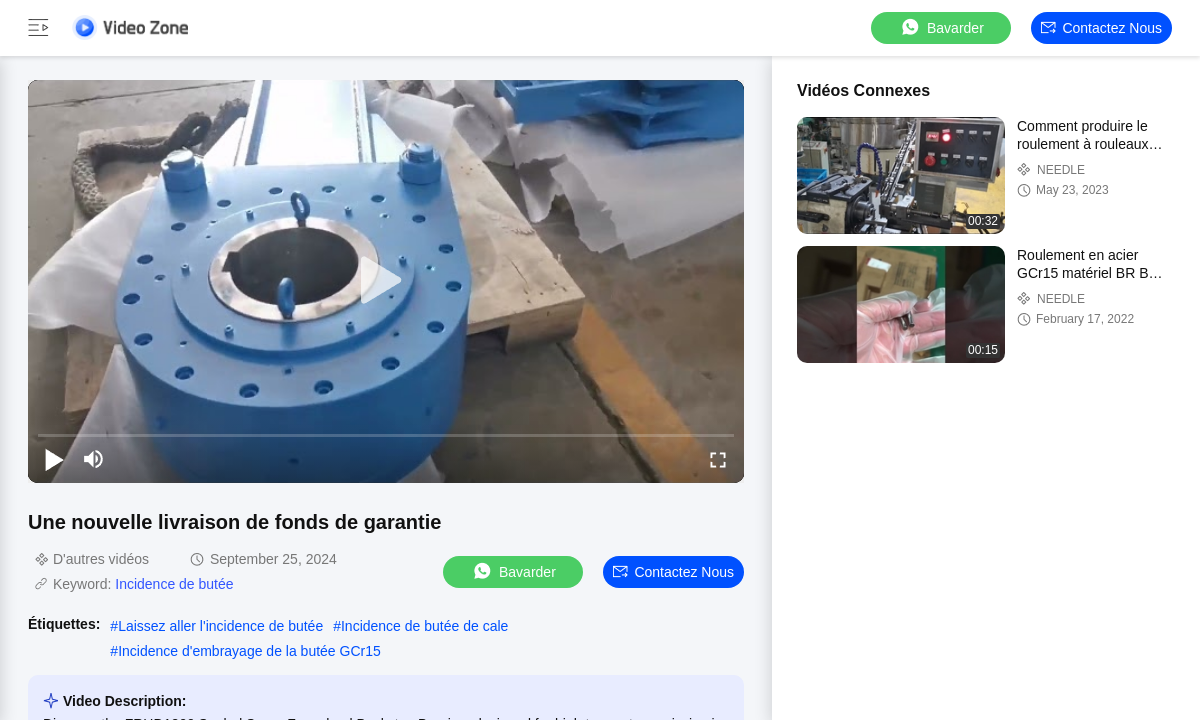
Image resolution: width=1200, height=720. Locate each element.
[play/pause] (54, 459)
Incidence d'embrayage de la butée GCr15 (249, 651)
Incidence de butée (174, 584)
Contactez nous (1101, 28)
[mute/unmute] (94, 459)
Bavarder (941, 27)
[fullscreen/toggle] (718, 459)
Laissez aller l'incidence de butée (220, 626)
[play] (386, 281)
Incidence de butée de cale (424, 626)
